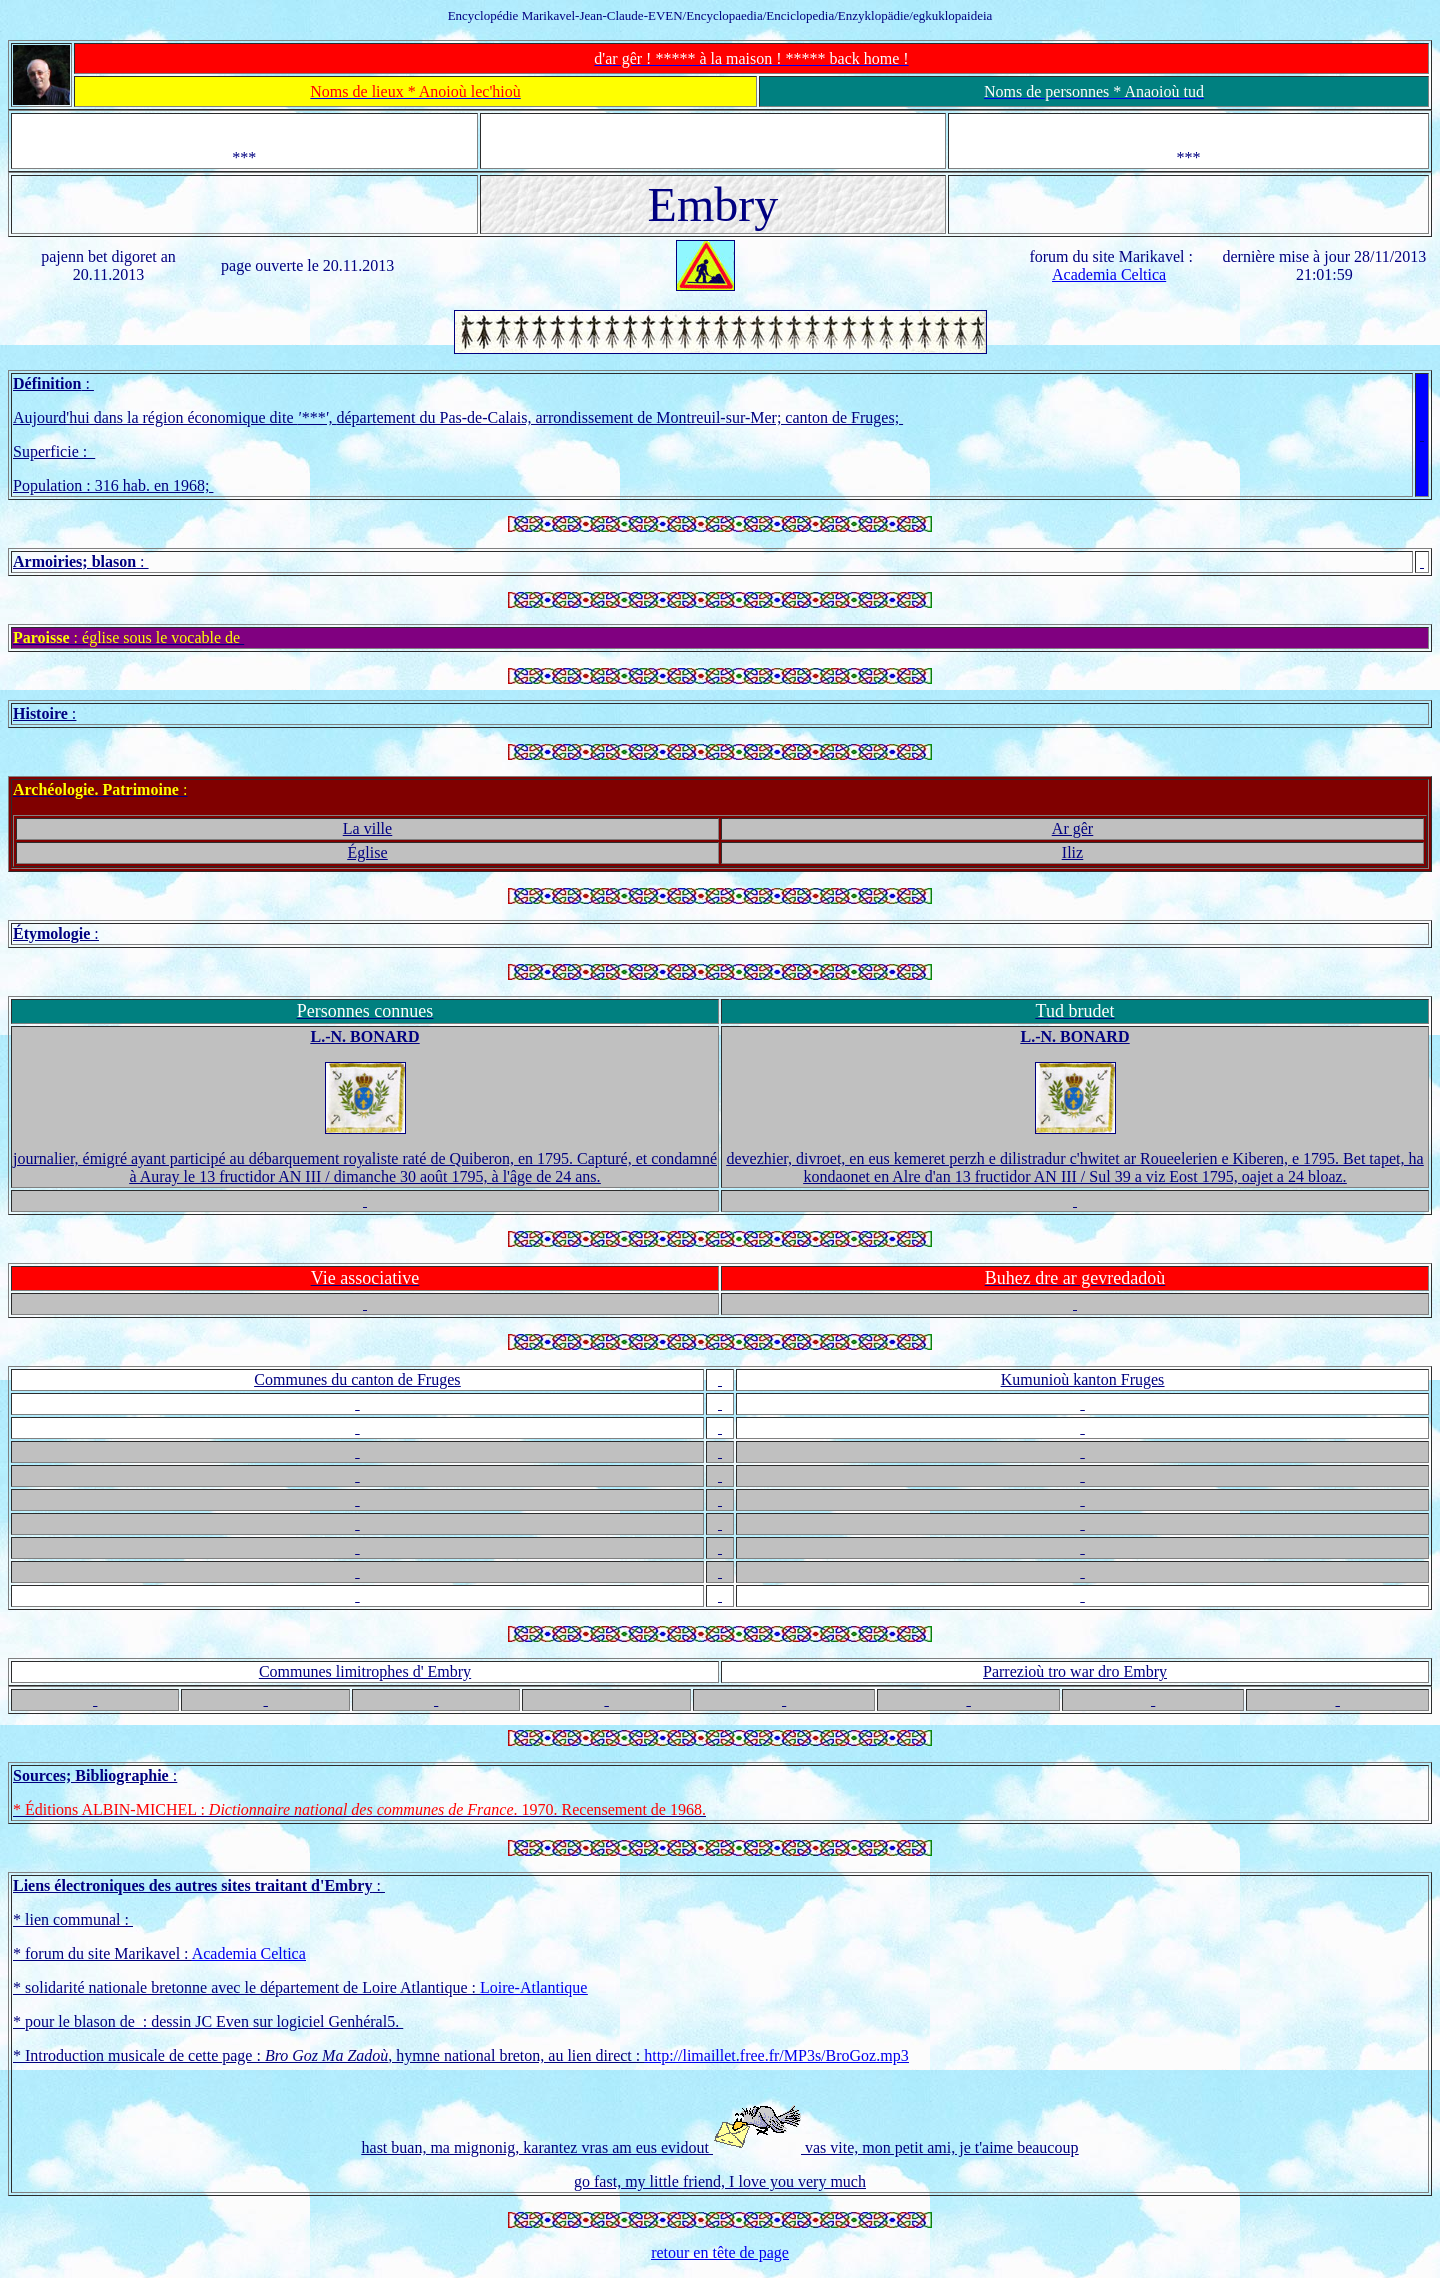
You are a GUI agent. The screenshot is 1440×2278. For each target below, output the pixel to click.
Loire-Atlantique (534, 1987)
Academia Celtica (1109, 274)
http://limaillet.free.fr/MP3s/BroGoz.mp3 (776, 2055)
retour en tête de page (720, 2252)
